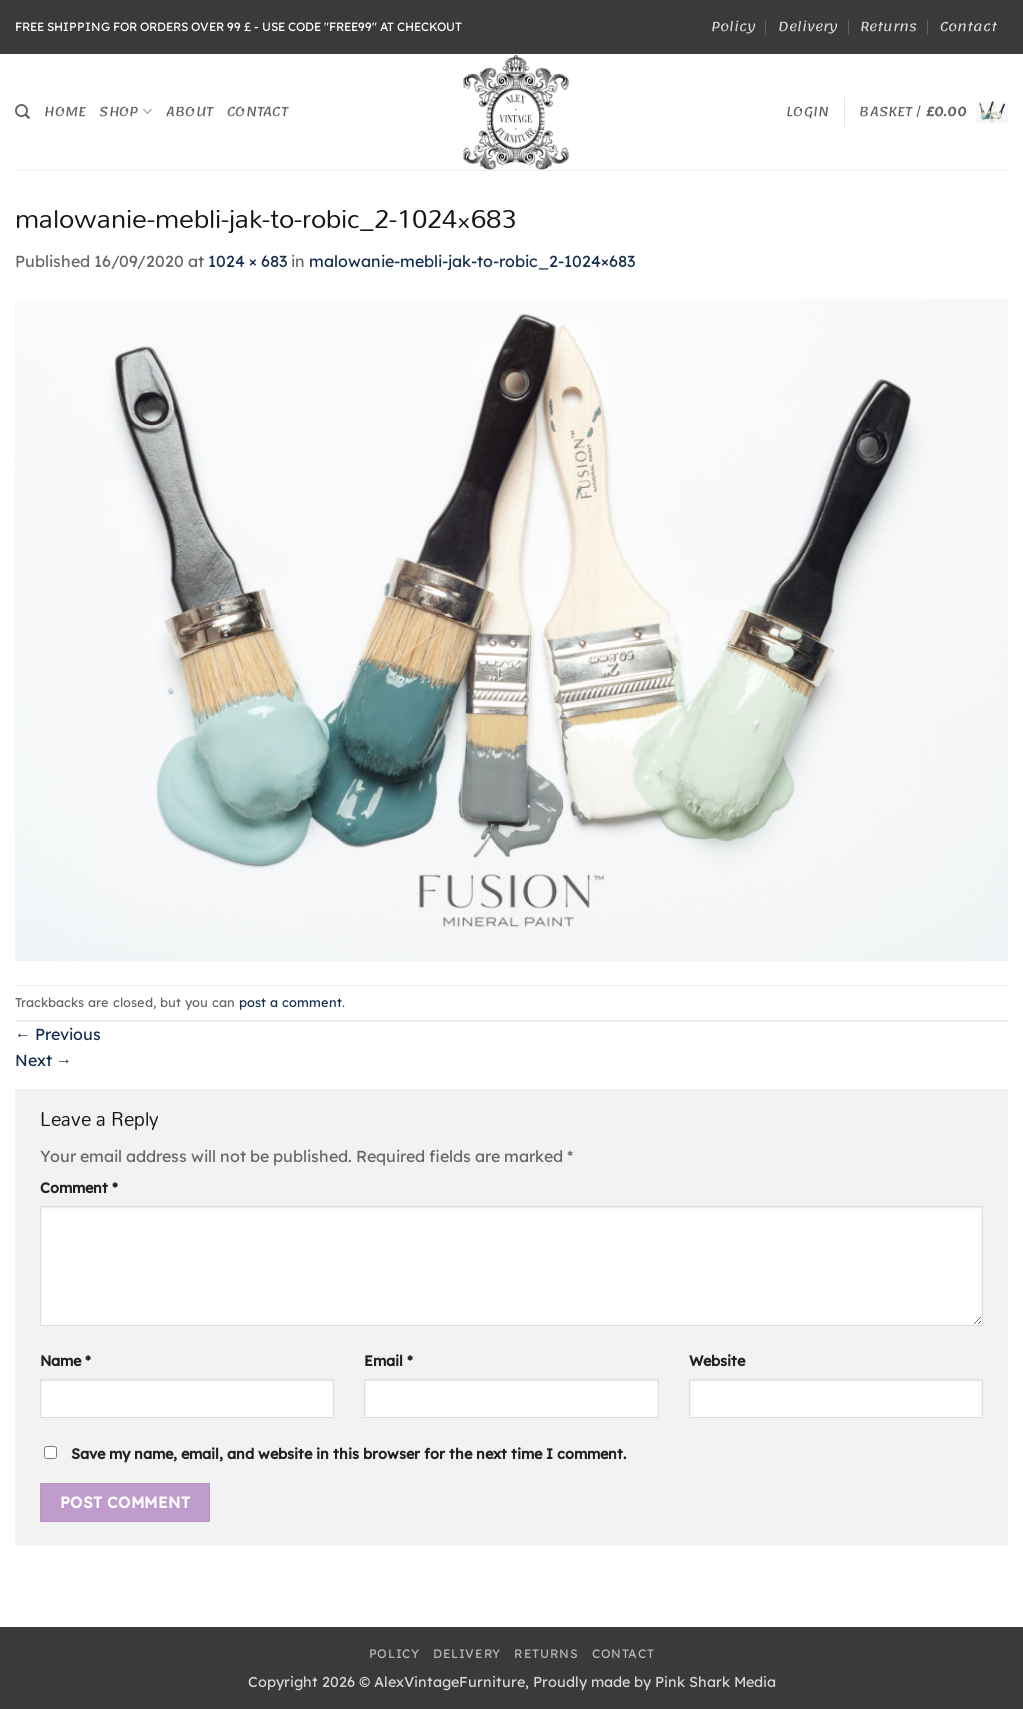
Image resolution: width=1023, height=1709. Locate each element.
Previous (58, 1034)
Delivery (808, 26)
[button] (807, 112)
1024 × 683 (247, 261)
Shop (125, 111)
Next (43, 1060)
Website (717, 1361)
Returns (888, 26)
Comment (79, 1188)
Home (64, 111)
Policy (733, 26)
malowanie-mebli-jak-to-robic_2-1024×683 (472, 261)
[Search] (22, 112)
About (189, 111)
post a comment (290, 1002)
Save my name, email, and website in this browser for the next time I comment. (348, 1454)
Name (65, 1361)
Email (388, 1361)
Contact (968, 26)
